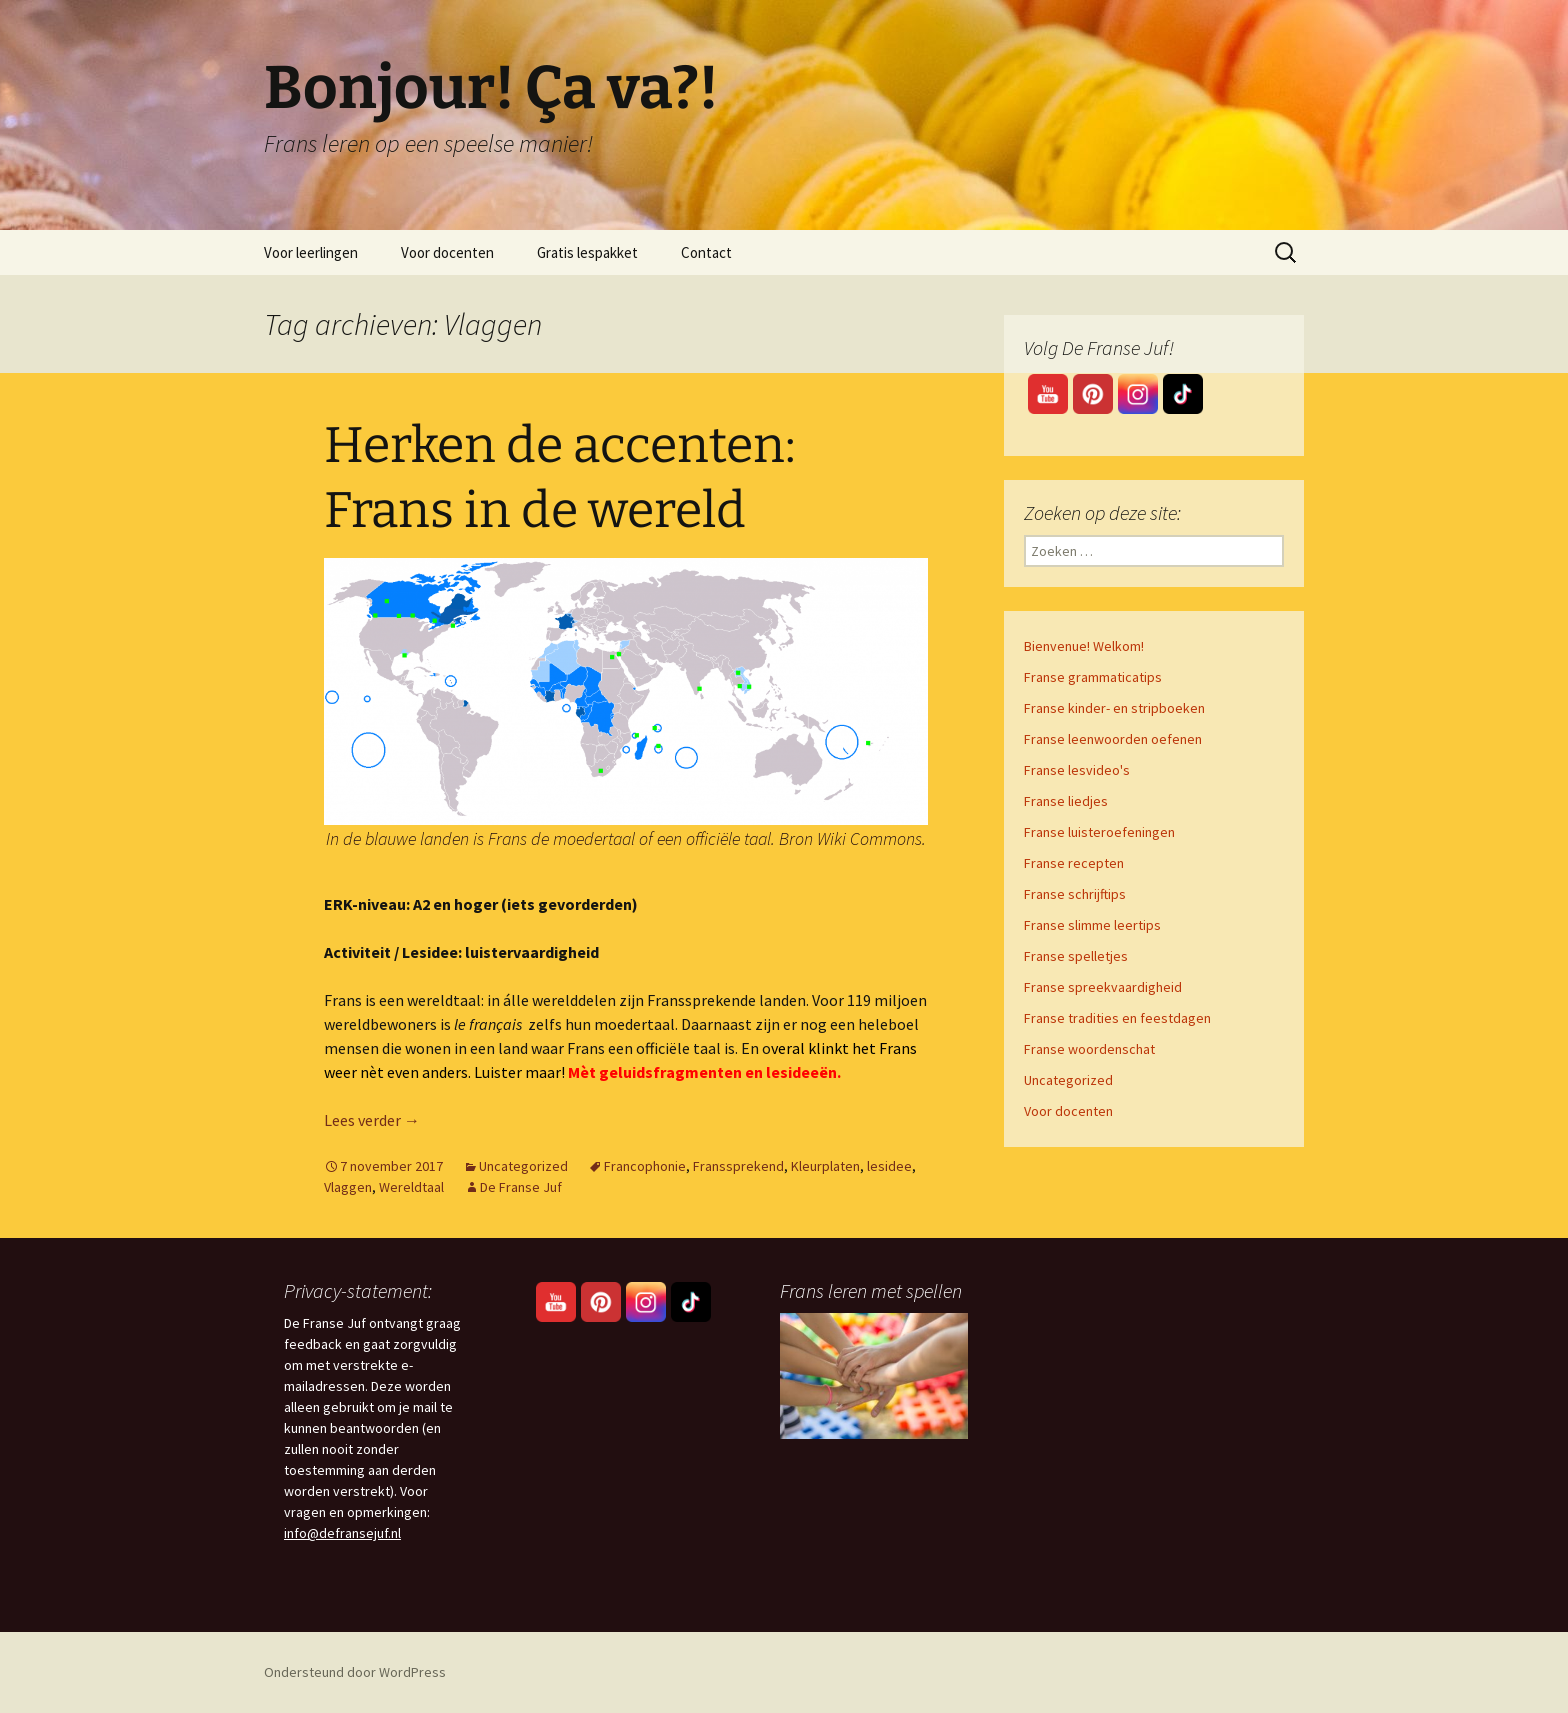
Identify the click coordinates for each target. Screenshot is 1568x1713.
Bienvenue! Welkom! (1084, 646)
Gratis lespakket (587, 252)
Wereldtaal (411, 1187)
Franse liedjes (1066, 801)
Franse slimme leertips (1092, 925)
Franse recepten (1074, 863)
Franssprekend (738, 1166)
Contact (706, 252)
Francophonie (645, 1166)
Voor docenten (447, 252)
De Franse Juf (521, 1187)
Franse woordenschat (1089, 1049)
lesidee (889, 1166)
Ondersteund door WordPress (355, 1672)
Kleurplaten (825, 1166)
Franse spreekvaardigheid (1103, 987)
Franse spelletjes (1076, 956)
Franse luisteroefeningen (1099, 832)
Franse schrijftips (1075, 894)
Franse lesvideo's (1077, 770)
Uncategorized (523, 1166)
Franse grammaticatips (1093, 677)
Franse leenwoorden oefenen (1113, 739)
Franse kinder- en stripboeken (1114, 708)
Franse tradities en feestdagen (1117, 1018)
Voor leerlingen (311, 252)
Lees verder (372, 1120)
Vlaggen (348, 1187)
